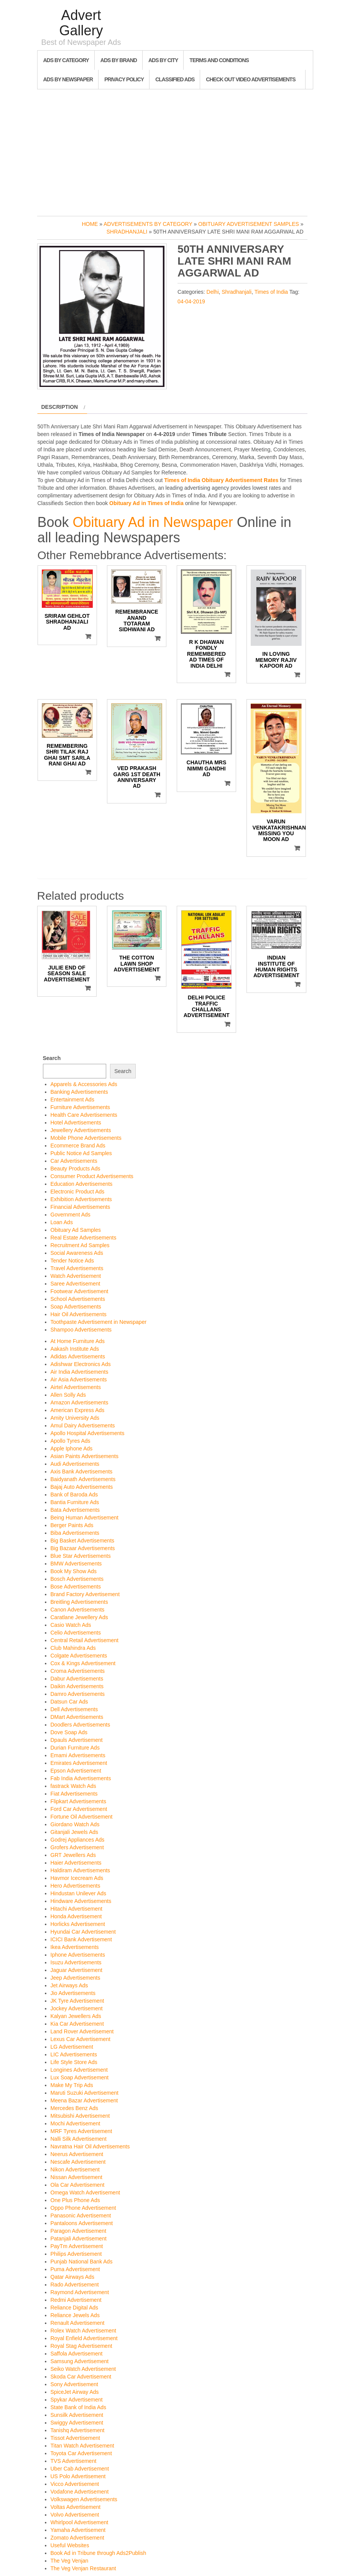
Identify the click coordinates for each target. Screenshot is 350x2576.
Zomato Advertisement (77, 2538)
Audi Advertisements (75, 1464)
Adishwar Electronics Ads (81, 1364)
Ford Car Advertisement (79, 1809)
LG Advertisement (72, 2047)
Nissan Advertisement (76, 2177)
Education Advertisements (82, 1184)
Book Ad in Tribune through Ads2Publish (98, 2553)
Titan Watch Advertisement (82, 2446)
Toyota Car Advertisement (81, 2453)
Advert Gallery (81, 22)
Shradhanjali (127, 232)
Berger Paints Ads (72, 1525)
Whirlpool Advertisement (79, 2522)
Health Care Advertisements (84, 1115)
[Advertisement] (175, 150)
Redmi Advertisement (76, 2300)
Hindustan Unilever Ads (79, 1893)
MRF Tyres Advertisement (81, 2131)
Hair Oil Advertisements (79, 1314)
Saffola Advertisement (77, 2353)
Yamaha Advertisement (78, 2530)
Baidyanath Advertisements (83, 1479)
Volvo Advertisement (75, 2515)
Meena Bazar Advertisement (84, 2100)
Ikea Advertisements (75, 1947)
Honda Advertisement (76, 1916)
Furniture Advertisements (80, 1107)
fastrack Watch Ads (73, 1786)
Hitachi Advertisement (76, 1909)
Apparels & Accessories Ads (84, 1084)
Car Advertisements (74, 1161)
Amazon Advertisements (79, 1402)
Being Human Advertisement (84, 1517)
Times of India (271, 292)
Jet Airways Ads (69, 1985)
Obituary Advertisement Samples (248, 224)
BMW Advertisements (76, 1563)
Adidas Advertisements (78, 1356)
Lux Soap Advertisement (80, 2077)
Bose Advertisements (76, 1586)
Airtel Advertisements (76, 1387)
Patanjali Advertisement (79, 2238)
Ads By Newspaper (68, 79)
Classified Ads (174, 79)
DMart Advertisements (77, 1717)
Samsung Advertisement (80, 2361)
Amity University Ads (75, 1418)
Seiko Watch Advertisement (83, 2369)
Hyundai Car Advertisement (83, 1932)
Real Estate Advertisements (84, 1238)
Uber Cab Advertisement (80, 2469)
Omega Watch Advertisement (85, 2192)
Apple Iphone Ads (72, 1448)
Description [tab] (59, 407)
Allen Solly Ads (68, 1395)
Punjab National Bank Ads (82, 2261)
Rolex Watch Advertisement (83, 2330)
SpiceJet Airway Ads (75, 2392)
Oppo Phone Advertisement (83, 2208)
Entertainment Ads (72, 1099)
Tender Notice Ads (72, 1261)
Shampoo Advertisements (81, 1330)
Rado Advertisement (75, 2284)
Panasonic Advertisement (81, 2215)
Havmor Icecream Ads (77, 1878)
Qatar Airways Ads (72, 2277)
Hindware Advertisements (81, 1901)
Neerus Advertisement (77, 2154)
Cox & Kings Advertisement (83, 1663)
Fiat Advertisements (74, 1794)
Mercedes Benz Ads (75, 2108)
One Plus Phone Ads (75, 2200)
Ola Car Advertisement (78, 2185)
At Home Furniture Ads (78, 1341)
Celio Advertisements (76, 1633)
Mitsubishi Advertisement (80, 2116)
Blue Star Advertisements (81, 1556)
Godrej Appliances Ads (78, 1840)
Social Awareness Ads (77, 1253)
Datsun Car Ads (69, 1702)
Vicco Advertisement (75, 2484)
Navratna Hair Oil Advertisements (90, 2146)
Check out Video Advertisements (250, 79)
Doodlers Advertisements (80, 1725)
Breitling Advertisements (79, 1602)
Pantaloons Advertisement (82, 2223)
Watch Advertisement (76, 1276)
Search (52, 1058)
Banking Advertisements (79, 1092)
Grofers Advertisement (77, 1847)
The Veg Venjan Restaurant (83, 2568)
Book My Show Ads (74, 1571)
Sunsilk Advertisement (77, 2415)
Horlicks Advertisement (78, 1924)
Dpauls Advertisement (77, 1740)
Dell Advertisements (74, 1709)
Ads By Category (66, 60)
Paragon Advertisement (79, 2231)
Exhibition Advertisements (81, 1199)
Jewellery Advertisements (81, 1130)
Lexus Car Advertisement (80, 2039)
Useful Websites (70, 2545)
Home (90, 224)
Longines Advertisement (79, 2070)
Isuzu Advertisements (76, 1962)
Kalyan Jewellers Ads (76, 2016)
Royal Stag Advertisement (81, 2346)
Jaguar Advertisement (76, 1970)
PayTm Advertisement (77, 2246)
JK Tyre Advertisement (77, 2001)
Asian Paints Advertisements (84, 1456)
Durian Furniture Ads (75, 1748)
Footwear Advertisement (79, 1291)
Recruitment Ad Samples (80, 1245)
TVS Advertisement (74, 2461)
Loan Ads (62, 1222)
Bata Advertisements (75, 1510)
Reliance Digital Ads (75, 2307)
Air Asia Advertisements (79, 1379)
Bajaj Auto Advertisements (82, 1487)
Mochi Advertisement (75, 2123)
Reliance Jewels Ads (75, 2315)
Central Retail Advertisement (84, 1640)
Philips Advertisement (76, 2254)
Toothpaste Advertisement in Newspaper (99, 1322)
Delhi (213, 292)
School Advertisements (78, 1299)
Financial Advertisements (80, 1207)
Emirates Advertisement (79, 1763)
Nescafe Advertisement (78, 2162)
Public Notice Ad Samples (81, 1153)
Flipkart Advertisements (79, 1801)
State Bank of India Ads (79, 2407)
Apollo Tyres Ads (70, 1441)
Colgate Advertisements (79, 1656)
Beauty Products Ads (75, 1168)
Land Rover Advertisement (82, 2031)
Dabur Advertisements (77, 1679)
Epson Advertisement (76, 1771)
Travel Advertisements (77, 1268)
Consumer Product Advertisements (92, 1176)
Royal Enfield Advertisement (84, 2338)
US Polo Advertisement (78, 2476)
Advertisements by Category (148, 224)
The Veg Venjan (70, 2561)
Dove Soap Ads (69, 1732)
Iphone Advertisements (78, 1955)
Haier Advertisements (76, 1863)
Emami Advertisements (78, 1755)
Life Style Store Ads (74, 2062)
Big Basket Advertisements (83, 1540)
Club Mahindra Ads (73, 1648)
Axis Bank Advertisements (82, 1471)
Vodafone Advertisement (80, 2492)
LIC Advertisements (74, 2054)
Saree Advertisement (75, 1284)
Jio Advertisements (73, 1993)
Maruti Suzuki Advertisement (84, 2093)
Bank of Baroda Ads (74, 1494)
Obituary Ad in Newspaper (153, 522)
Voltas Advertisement (76, 2507)
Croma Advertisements (78, 1671)
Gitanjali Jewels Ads (75, 1832)
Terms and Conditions (218, 60)
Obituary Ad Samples (76, 1230)
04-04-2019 (191, 301)
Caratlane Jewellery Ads (79, 1617)
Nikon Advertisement (75, 2169)
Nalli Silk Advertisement (79, 2139)
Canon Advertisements (78, 1610)
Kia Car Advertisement (77, 2024)
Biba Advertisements (75, 1533)
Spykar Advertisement (77, 2400)
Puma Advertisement (75, 2269)
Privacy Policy (124, 79)
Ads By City (163, 60)
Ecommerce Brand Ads (78, 1145)
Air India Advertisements (79, 1372)
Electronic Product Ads (78, 1191)
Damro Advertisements (78, 1694)
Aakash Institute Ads (75, 1349)
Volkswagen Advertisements (84, 2499)
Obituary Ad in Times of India (146, 503)
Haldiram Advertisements (80, 1870)
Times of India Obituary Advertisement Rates (221, 480)
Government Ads (70, 1214)
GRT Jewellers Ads (73, 1855)
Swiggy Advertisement (77, 2423)
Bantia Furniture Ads (75, 1502)
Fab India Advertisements (81, 1778)
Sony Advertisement (75, 2384)
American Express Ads (78, 1410)
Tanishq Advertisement (78, 2430)
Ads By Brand (118, 60)
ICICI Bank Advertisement (81, 1939)
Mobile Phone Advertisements (86, 1138)
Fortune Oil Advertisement (82, 1817)
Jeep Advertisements (75, 1978)
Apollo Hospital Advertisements (88, 1433)
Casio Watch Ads (71, 1625)
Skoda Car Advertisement (81, 2377)
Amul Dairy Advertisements (83, 1425)
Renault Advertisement (78, 2323)
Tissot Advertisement (75, 2438)
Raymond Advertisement (80, 2292)
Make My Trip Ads (72, 2085)
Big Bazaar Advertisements (83, 1548)
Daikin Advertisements (77, 1686)
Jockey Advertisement (77, 2008)
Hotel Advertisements (76, 1122)
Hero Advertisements (75, 1886)
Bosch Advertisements (77, 1579)
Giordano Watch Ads (75, 1824)
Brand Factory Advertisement (85, 1594)
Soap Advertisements (76, 1307)
